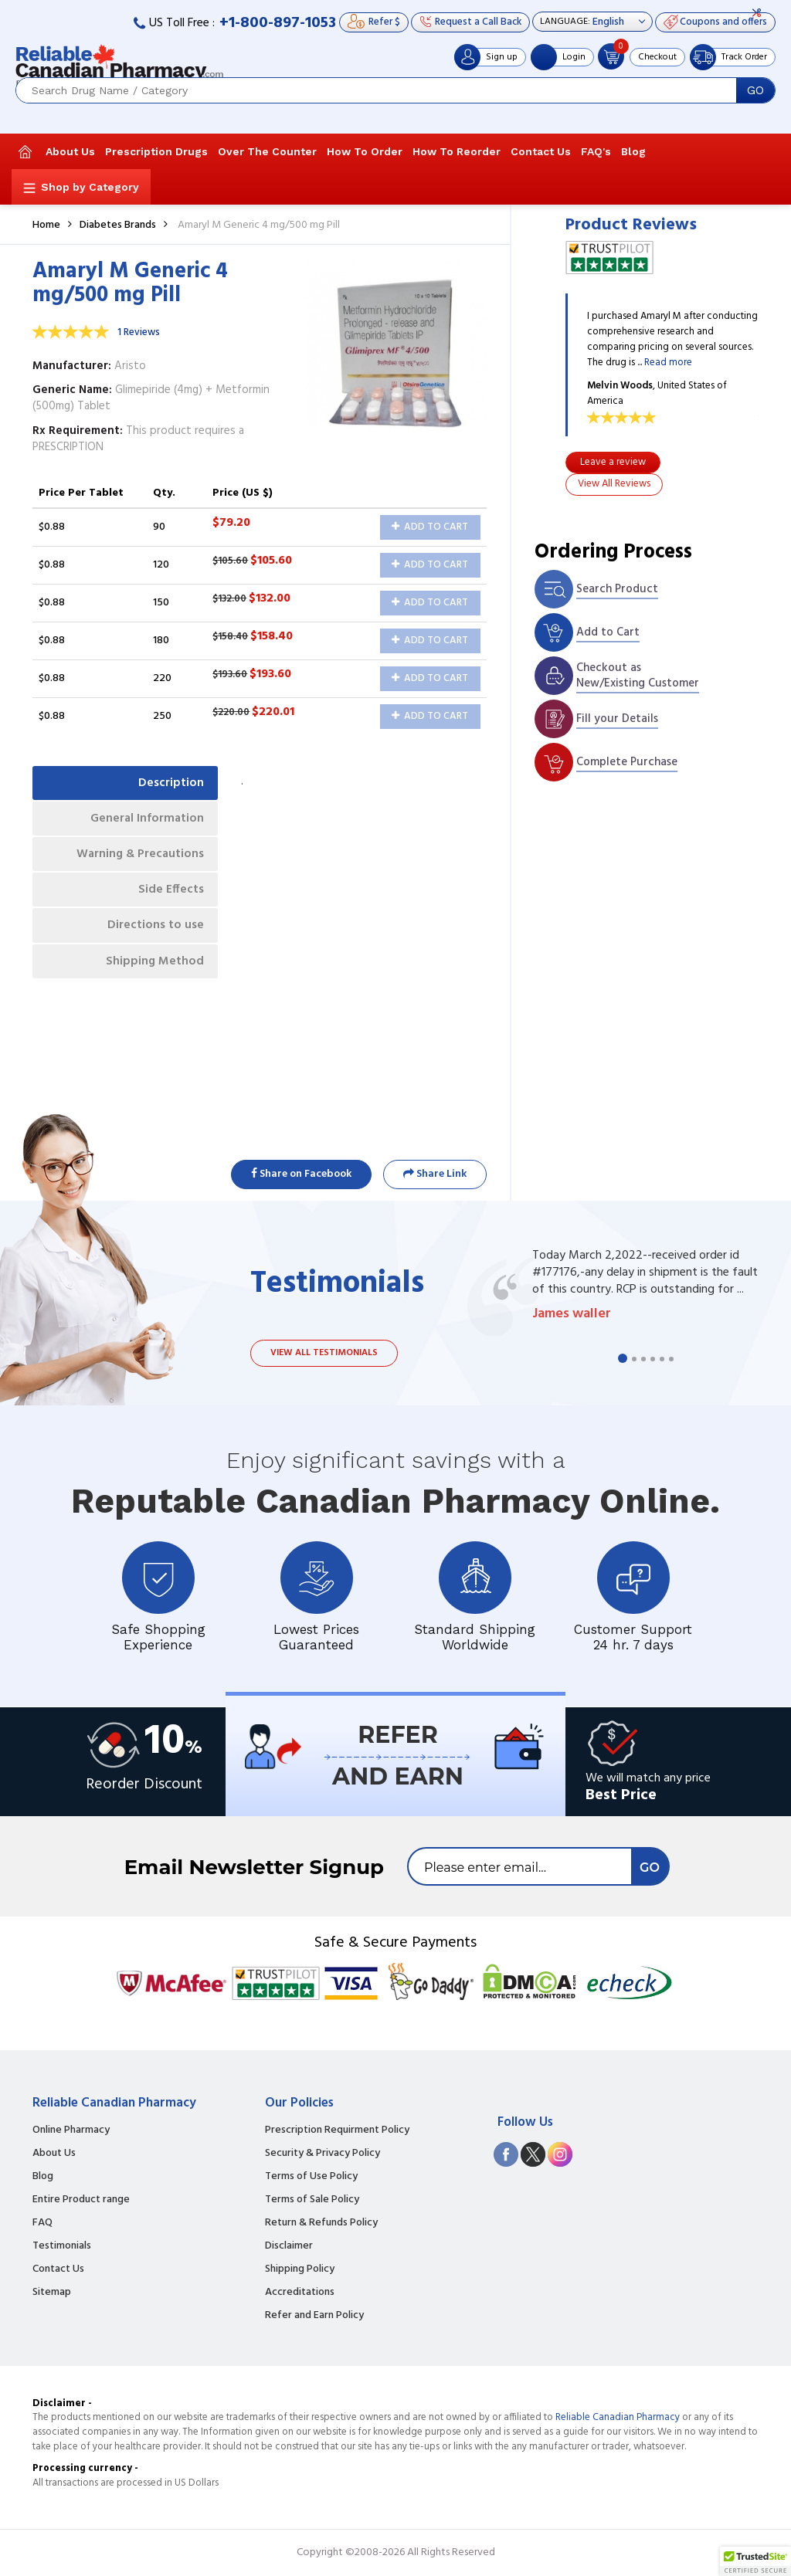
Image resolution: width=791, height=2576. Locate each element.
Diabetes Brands (118, 225)
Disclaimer (289, 2246)
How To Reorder (456, 151)
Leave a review (613, 462)
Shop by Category (90, 187)
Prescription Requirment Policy (337, 2130)
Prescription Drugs (156, 151)
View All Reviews (614, 484)
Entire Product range (81, 2200)
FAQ (42, 2223)
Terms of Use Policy (311, 2177)
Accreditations (299, 2292)
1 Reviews (138, 332)
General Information (144, 821)
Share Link (435, 1174)
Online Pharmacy (71, 2130)
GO (755, 90)
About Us (70, 151)
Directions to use (154, 934)
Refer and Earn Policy (314, 2315)
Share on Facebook (301, 1174)
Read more (668, 362)
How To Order (364, 151)
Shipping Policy (299, 2269)
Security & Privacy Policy (322, 2153)
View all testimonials (324, 1353)
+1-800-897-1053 (277, 23)
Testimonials (61, 2246)
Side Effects (169, 896)
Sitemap (51, 2292)
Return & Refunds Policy (321, 2223)
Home (46, 225)
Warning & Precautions (137, 859)
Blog (633, 151)
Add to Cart (430, 527)
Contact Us (541, 151)
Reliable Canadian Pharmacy (617, 2417)
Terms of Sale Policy (312, 2200)
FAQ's (596, 151)
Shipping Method (153, 972)
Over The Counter (267, 151)
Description (169, 784)
